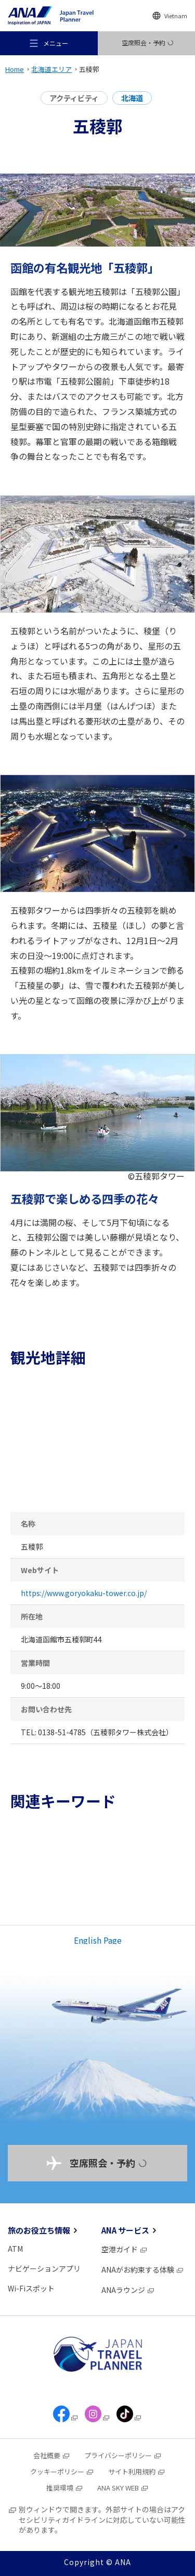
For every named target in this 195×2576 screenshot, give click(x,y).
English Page (98, 1940)
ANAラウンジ (128, 2290)
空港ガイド (124, 2249)
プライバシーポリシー (123, 2455)
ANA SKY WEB (123, 2488)
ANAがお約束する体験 (142, 2269)
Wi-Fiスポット (31, 2288)
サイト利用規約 (136, 2471)
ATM (15, 2248)
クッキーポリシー (62, 2471)
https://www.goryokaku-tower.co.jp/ (84, 1593)
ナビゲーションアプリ (44, 2268)
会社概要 (51, 2455)
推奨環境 (64, 2488)
